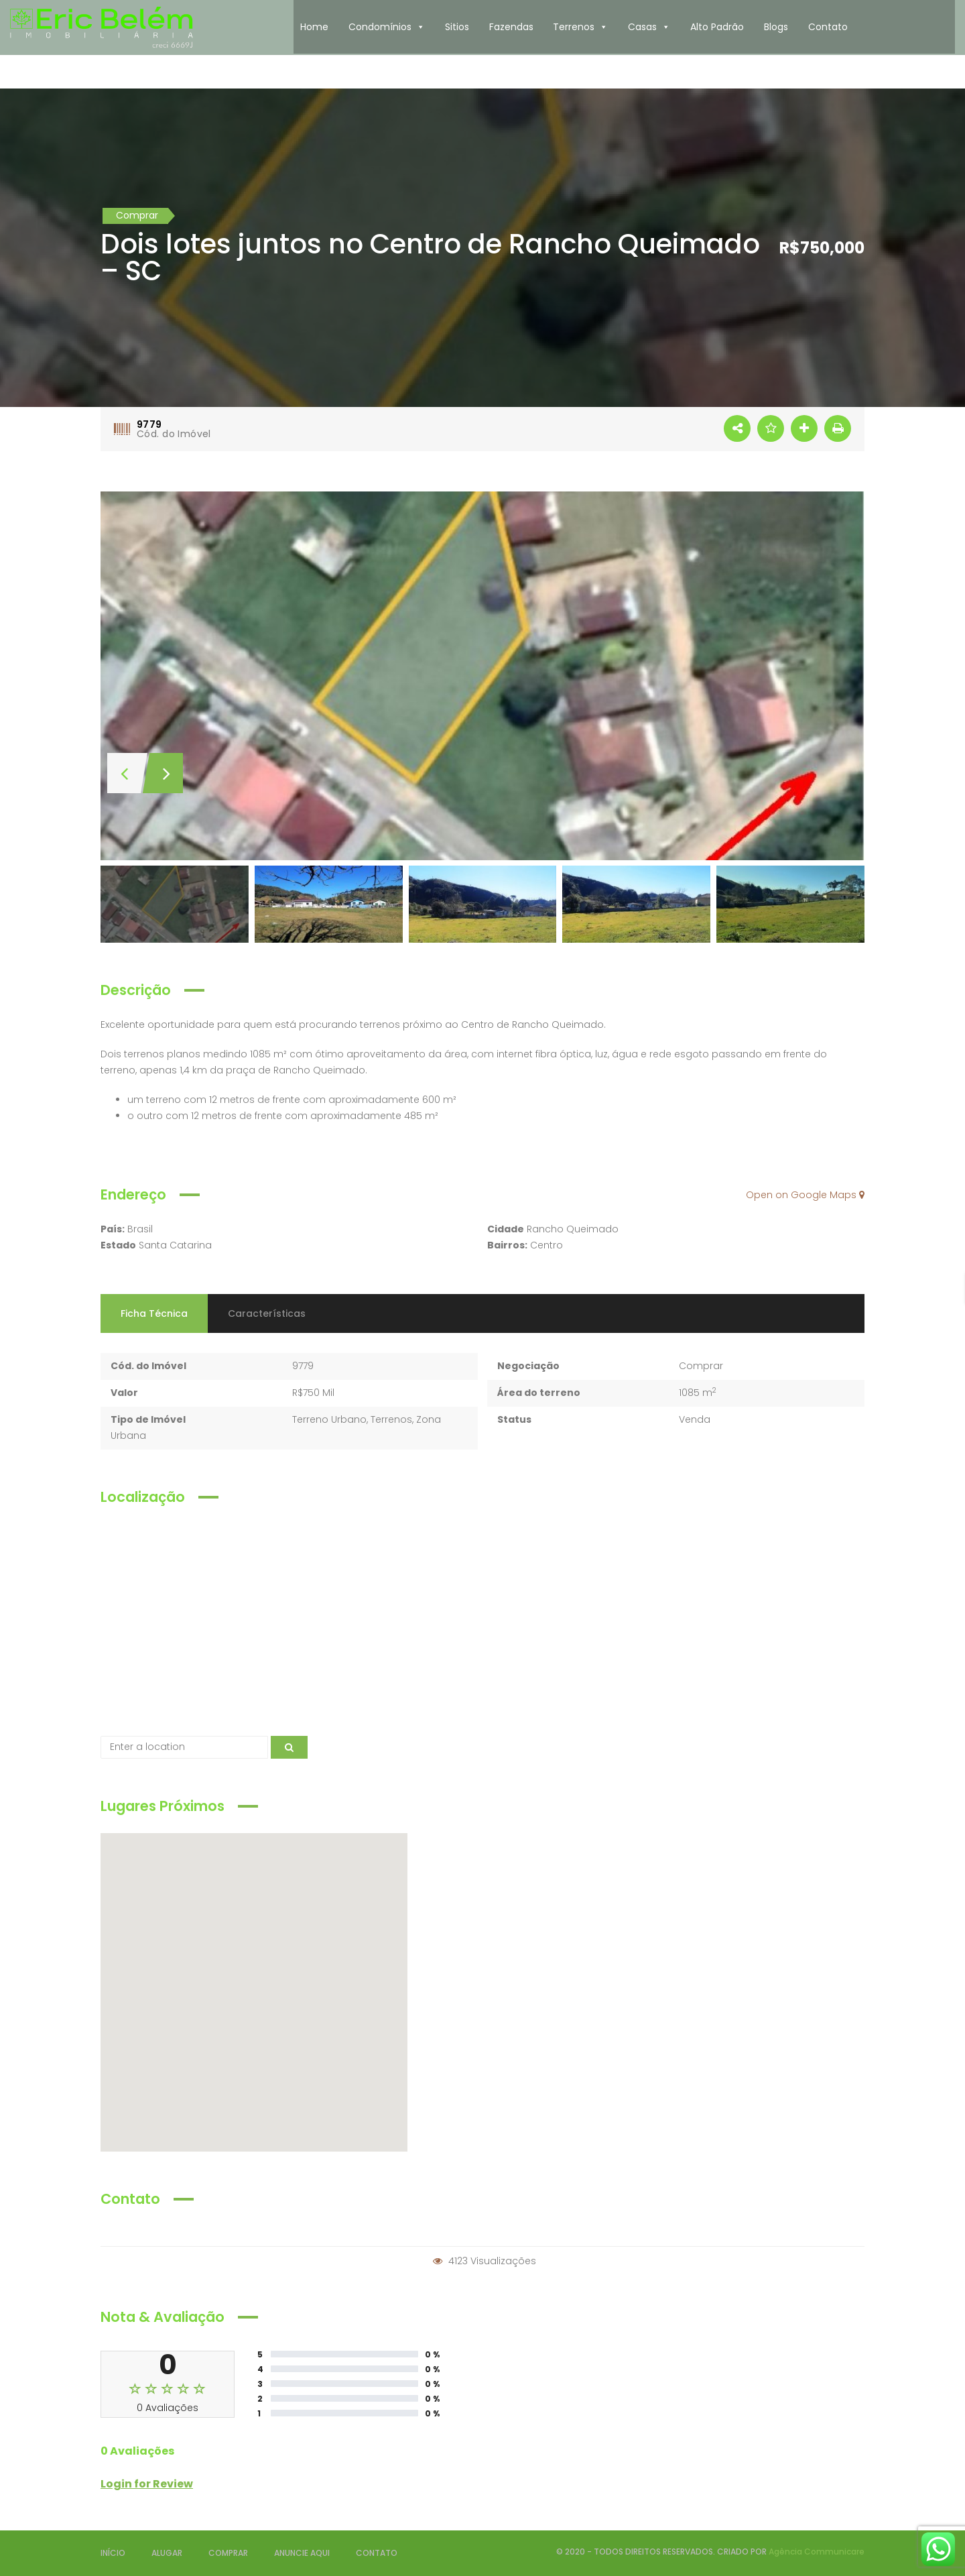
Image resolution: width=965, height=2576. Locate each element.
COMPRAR (228, 2553)
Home (314, 27)
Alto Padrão (717, 27)
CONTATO (376, 2553)
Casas (649, 27)
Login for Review (147, 2484)
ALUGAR (166, 2553)
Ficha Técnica (154, 1313)
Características (267, 1313)
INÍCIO (113, 2553)
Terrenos (580, 27)
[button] (420, 27)
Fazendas (511, 27)
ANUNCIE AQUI (302, 2553)
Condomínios (386, 27)
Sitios (457, 27)
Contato (828, 27)
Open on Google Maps (805, 1195)
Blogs (776, 27)
